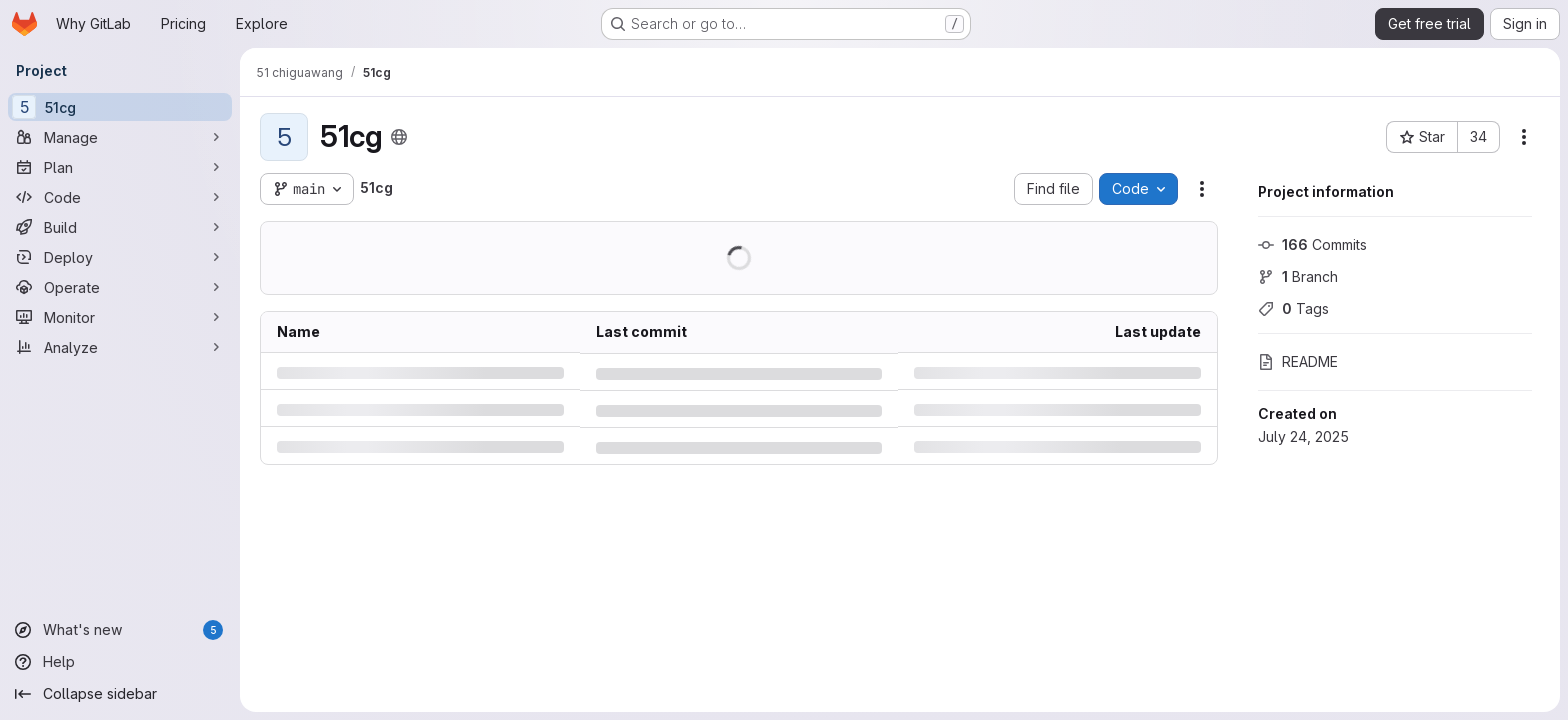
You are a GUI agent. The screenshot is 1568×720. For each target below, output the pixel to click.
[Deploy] (120, 257)
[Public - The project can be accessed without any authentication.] (399, 137)
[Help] (120, 662)
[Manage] (120, 137)
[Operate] (120, 287)
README (1298, 361)
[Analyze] (120, 347)
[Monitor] (120, 317)
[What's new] (120, 630)
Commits (1312, 244)
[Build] (120, 227)
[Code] (120, 197)
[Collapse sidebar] (120, 694)
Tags (1293, 308)
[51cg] (120, 107)
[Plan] (120, 167)
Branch (1298, 276)
